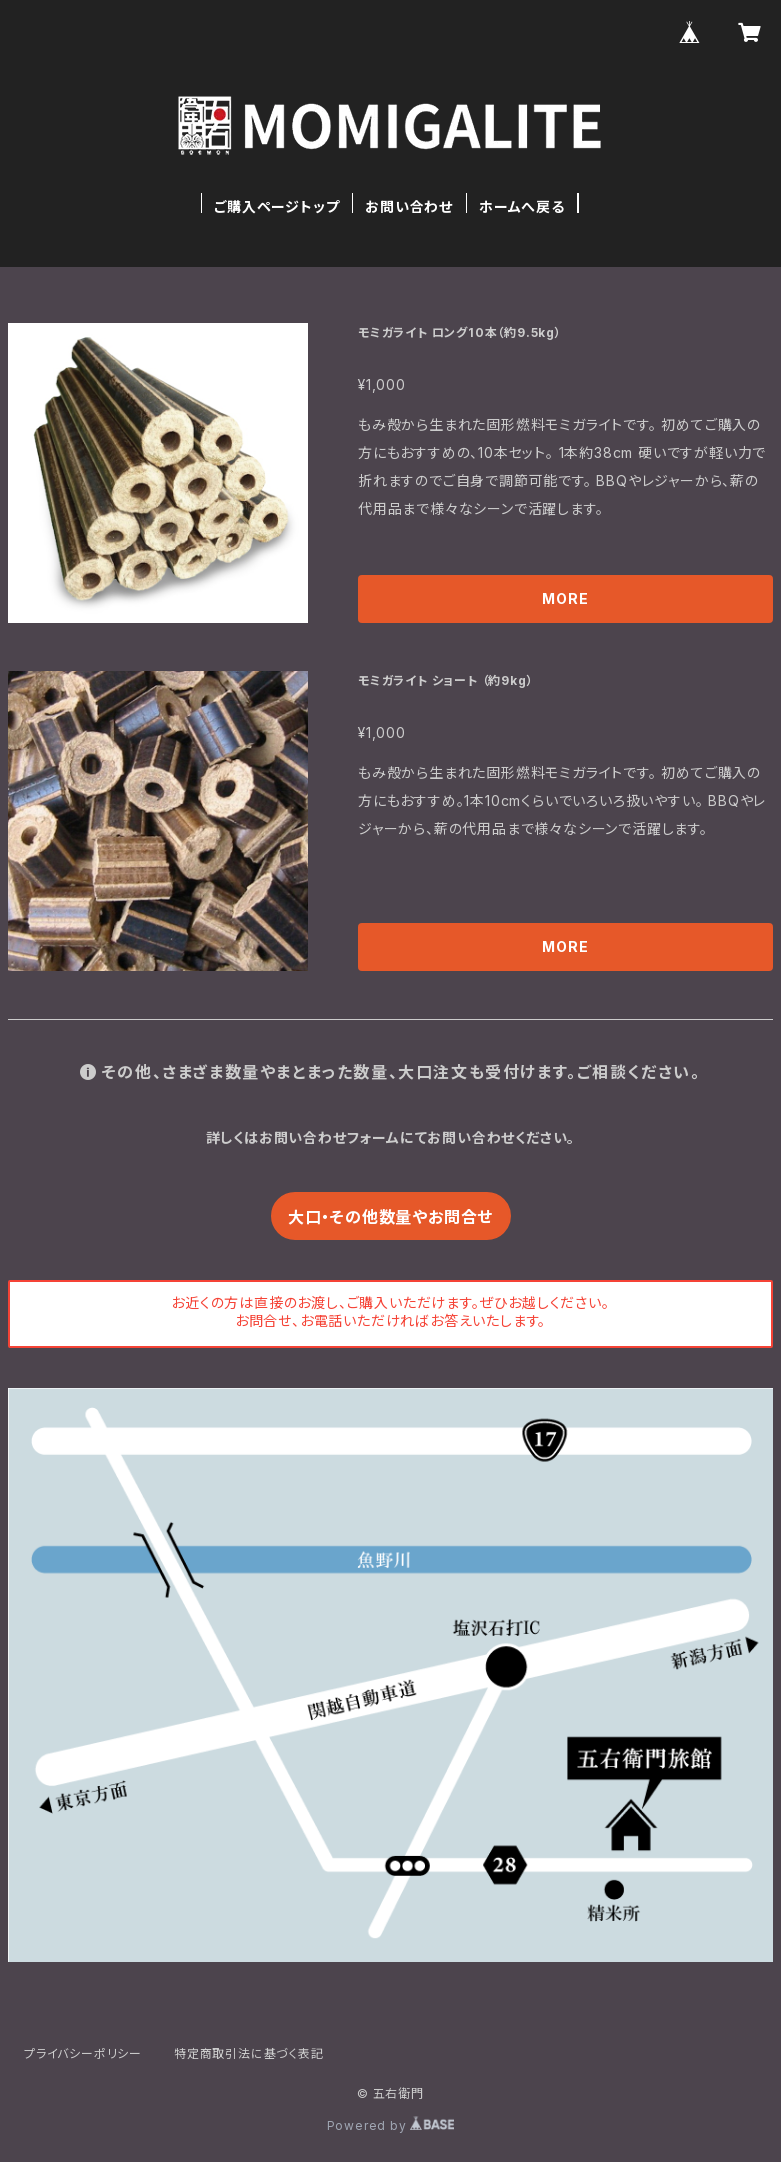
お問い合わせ (409, 206)
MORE (565, 598)
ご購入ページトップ (276, 206)
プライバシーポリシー (83, 2053)
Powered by (391, 2125)
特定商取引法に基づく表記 (249, 2053)
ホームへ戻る (522, 206)
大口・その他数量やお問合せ (390, 1217)
